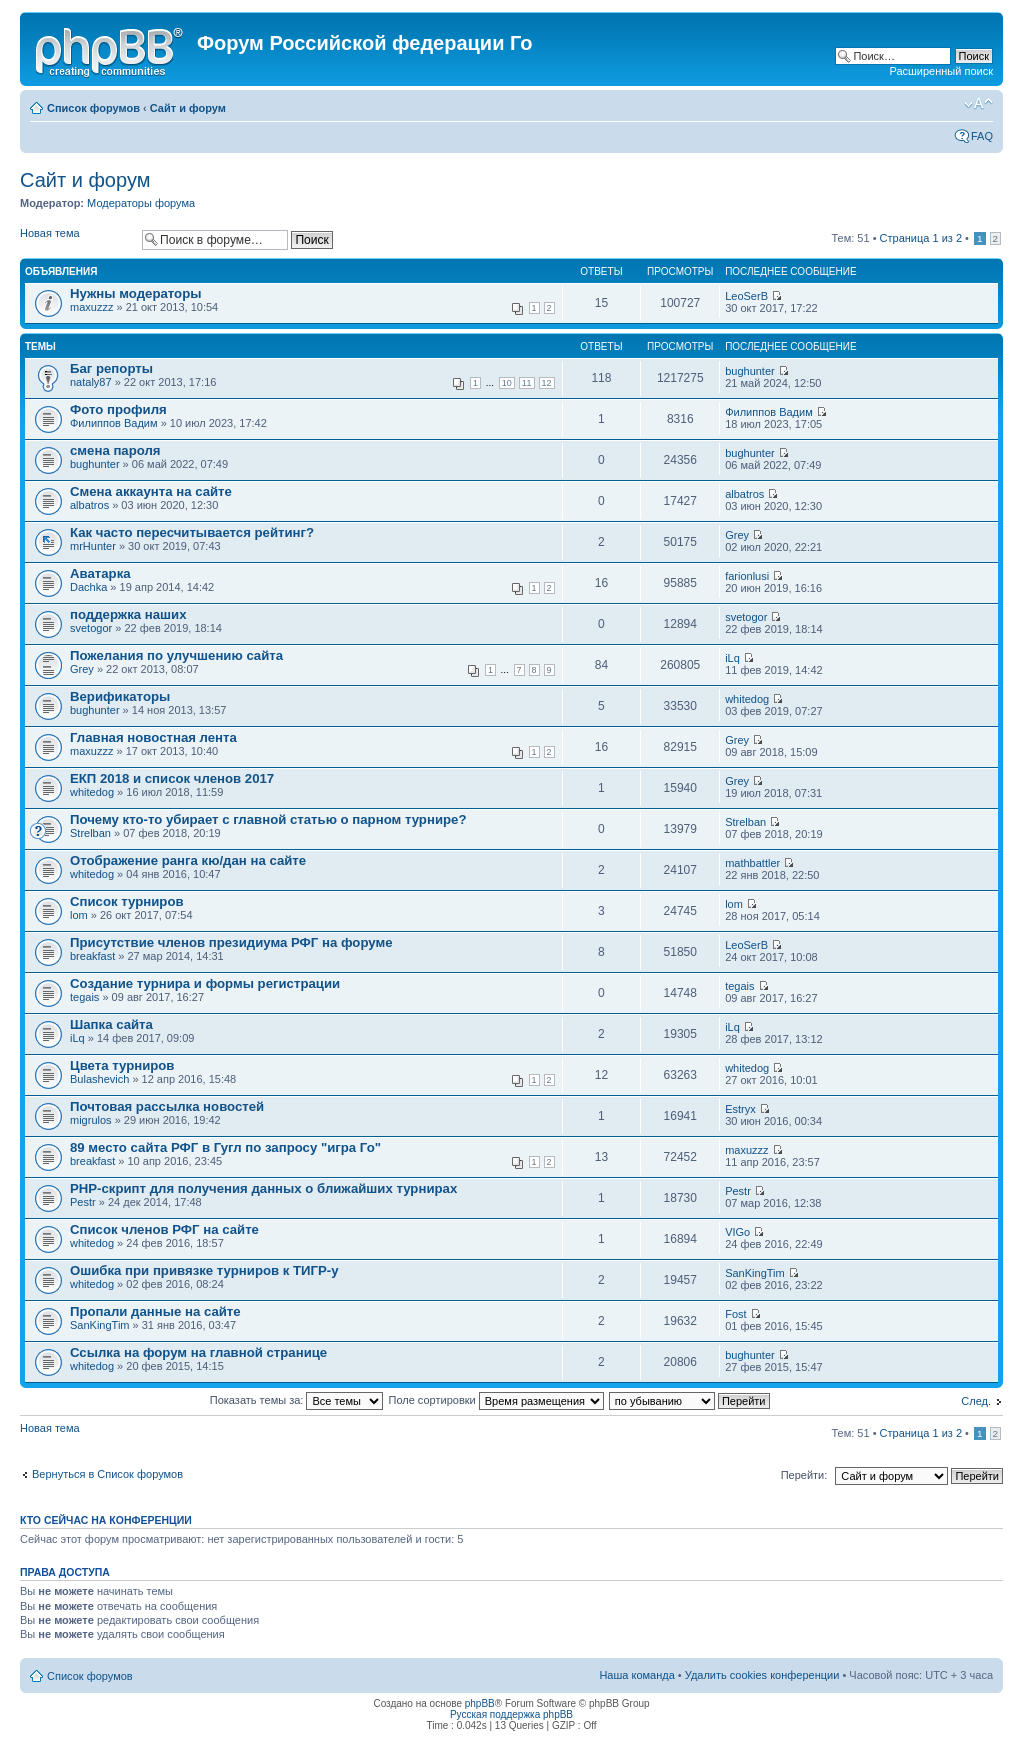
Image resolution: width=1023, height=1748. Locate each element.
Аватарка (100, 573)
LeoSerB (746, 296)
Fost (735, 1314)
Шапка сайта (111, 1024)
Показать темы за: (297, 1400)
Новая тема (76, 239)
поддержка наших (128, 614)
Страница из (921, 238)
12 (547, 383)
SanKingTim (755, 1273)
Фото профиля (118, 409)
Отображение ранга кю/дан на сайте (188, 860)
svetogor (91, 628)
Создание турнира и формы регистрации (205, 983)
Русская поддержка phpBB (511, 1714)
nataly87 (91, 382)
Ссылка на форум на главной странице (198, 1352)
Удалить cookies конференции (762, 1675)
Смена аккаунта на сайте (151, 491)
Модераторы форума (141, 203)
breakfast (92, 956)
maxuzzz (91, 307)
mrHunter (93, 546)
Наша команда (636, 1675)
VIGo (737, 1232)
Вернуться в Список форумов (107, 1474)
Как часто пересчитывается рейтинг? (192, 532)
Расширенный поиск (941, 71)
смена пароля (115, 450)
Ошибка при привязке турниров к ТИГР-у (204, 1270)
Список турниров (127, 901)
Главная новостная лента (153, 737)
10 (507, 383)
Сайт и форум (188, 108)
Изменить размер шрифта (978, 104)
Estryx (740, 1109)
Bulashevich (99, 1079)
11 (527, 383)
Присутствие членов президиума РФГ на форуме (231, 942)
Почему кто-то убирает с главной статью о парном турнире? (268, 819)
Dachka (88, 587)
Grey (737, 535)
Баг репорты (111, 368)
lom (79, 915)
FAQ (982, 136)
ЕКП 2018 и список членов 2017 (172, 778)
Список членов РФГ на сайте (164, 1229)
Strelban (90, 833)
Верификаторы (120, 696)
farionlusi (747, 576)
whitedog (747, 699)
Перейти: (804, 1475)
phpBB (480, 1703)
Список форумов (93, 108)
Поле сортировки (496, 1400)
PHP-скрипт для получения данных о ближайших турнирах (263, 1188)
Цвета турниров (122, 1065)
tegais (84, 997)
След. (976, 1401)
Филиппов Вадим (114, 423)
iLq (732, 658)
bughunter (750, 371)
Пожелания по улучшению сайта (176, 655)
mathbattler (752, 863)
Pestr (83, 1202)
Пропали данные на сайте (155, 1311)
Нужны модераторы (135, 293)
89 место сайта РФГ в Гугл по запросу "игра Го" (225, 1147)
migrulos (91, 1120)
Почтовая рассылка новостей (167, 1106)
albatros (89, 505)
